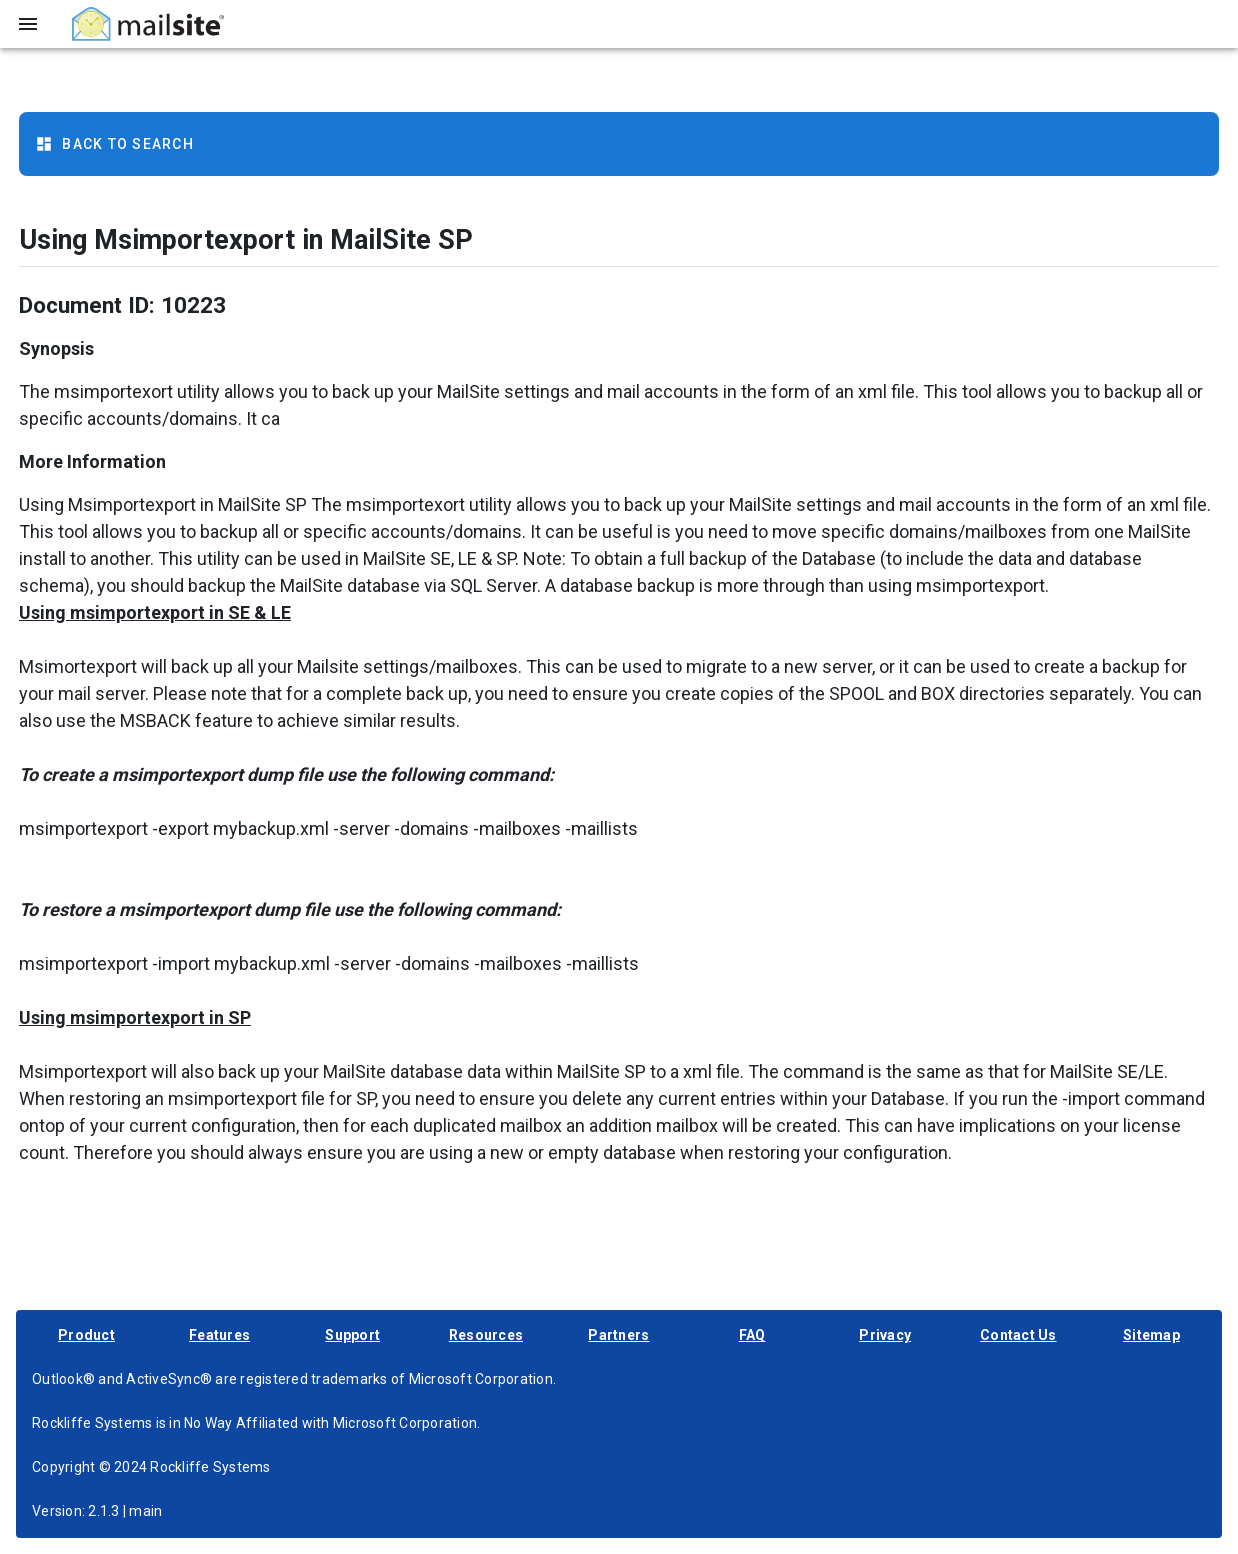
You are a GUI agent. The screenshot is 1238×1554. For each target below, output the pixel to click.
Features (219, 1335)
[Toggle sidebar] (28, 24)
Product (86, 1335)
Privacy (885, 1335)
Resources (486, 1335)
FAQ (752, 1335)
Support (352, 1335)
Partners (618, 1335)
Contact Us (1018, 1335)
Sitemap (1151, 1335)
